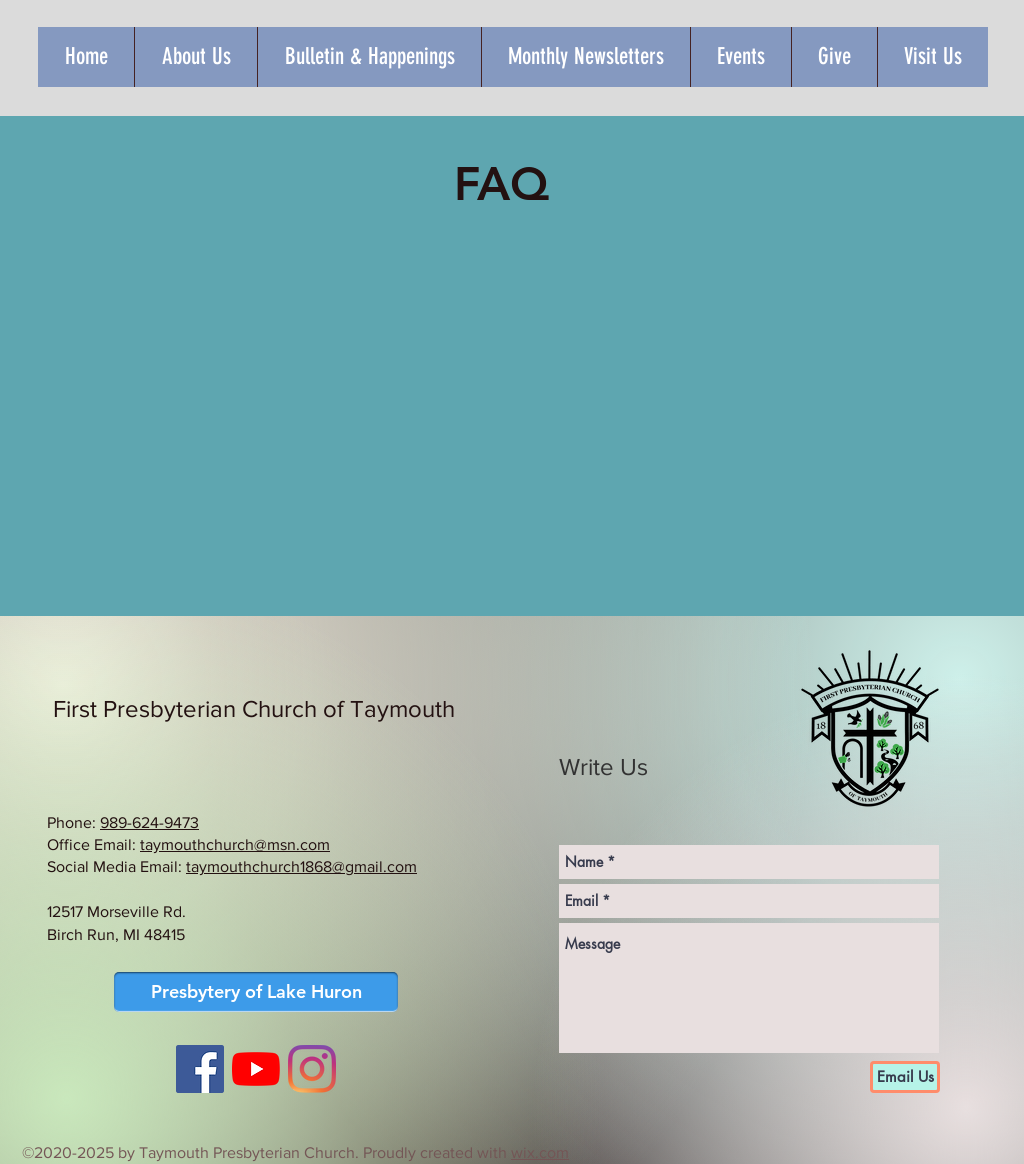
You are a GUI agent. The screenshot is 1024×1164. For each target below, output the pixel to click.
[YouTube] (256, 1069)
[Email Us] (905, 1077)
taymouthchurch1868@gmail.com (301, 866)
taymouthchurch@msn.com (235, 844)
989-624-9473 (149, 822)
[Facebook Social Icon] (200, 1069)
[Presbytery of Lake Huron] (256, 992)
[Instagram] (312, 1069)
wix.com (540, 1152)
